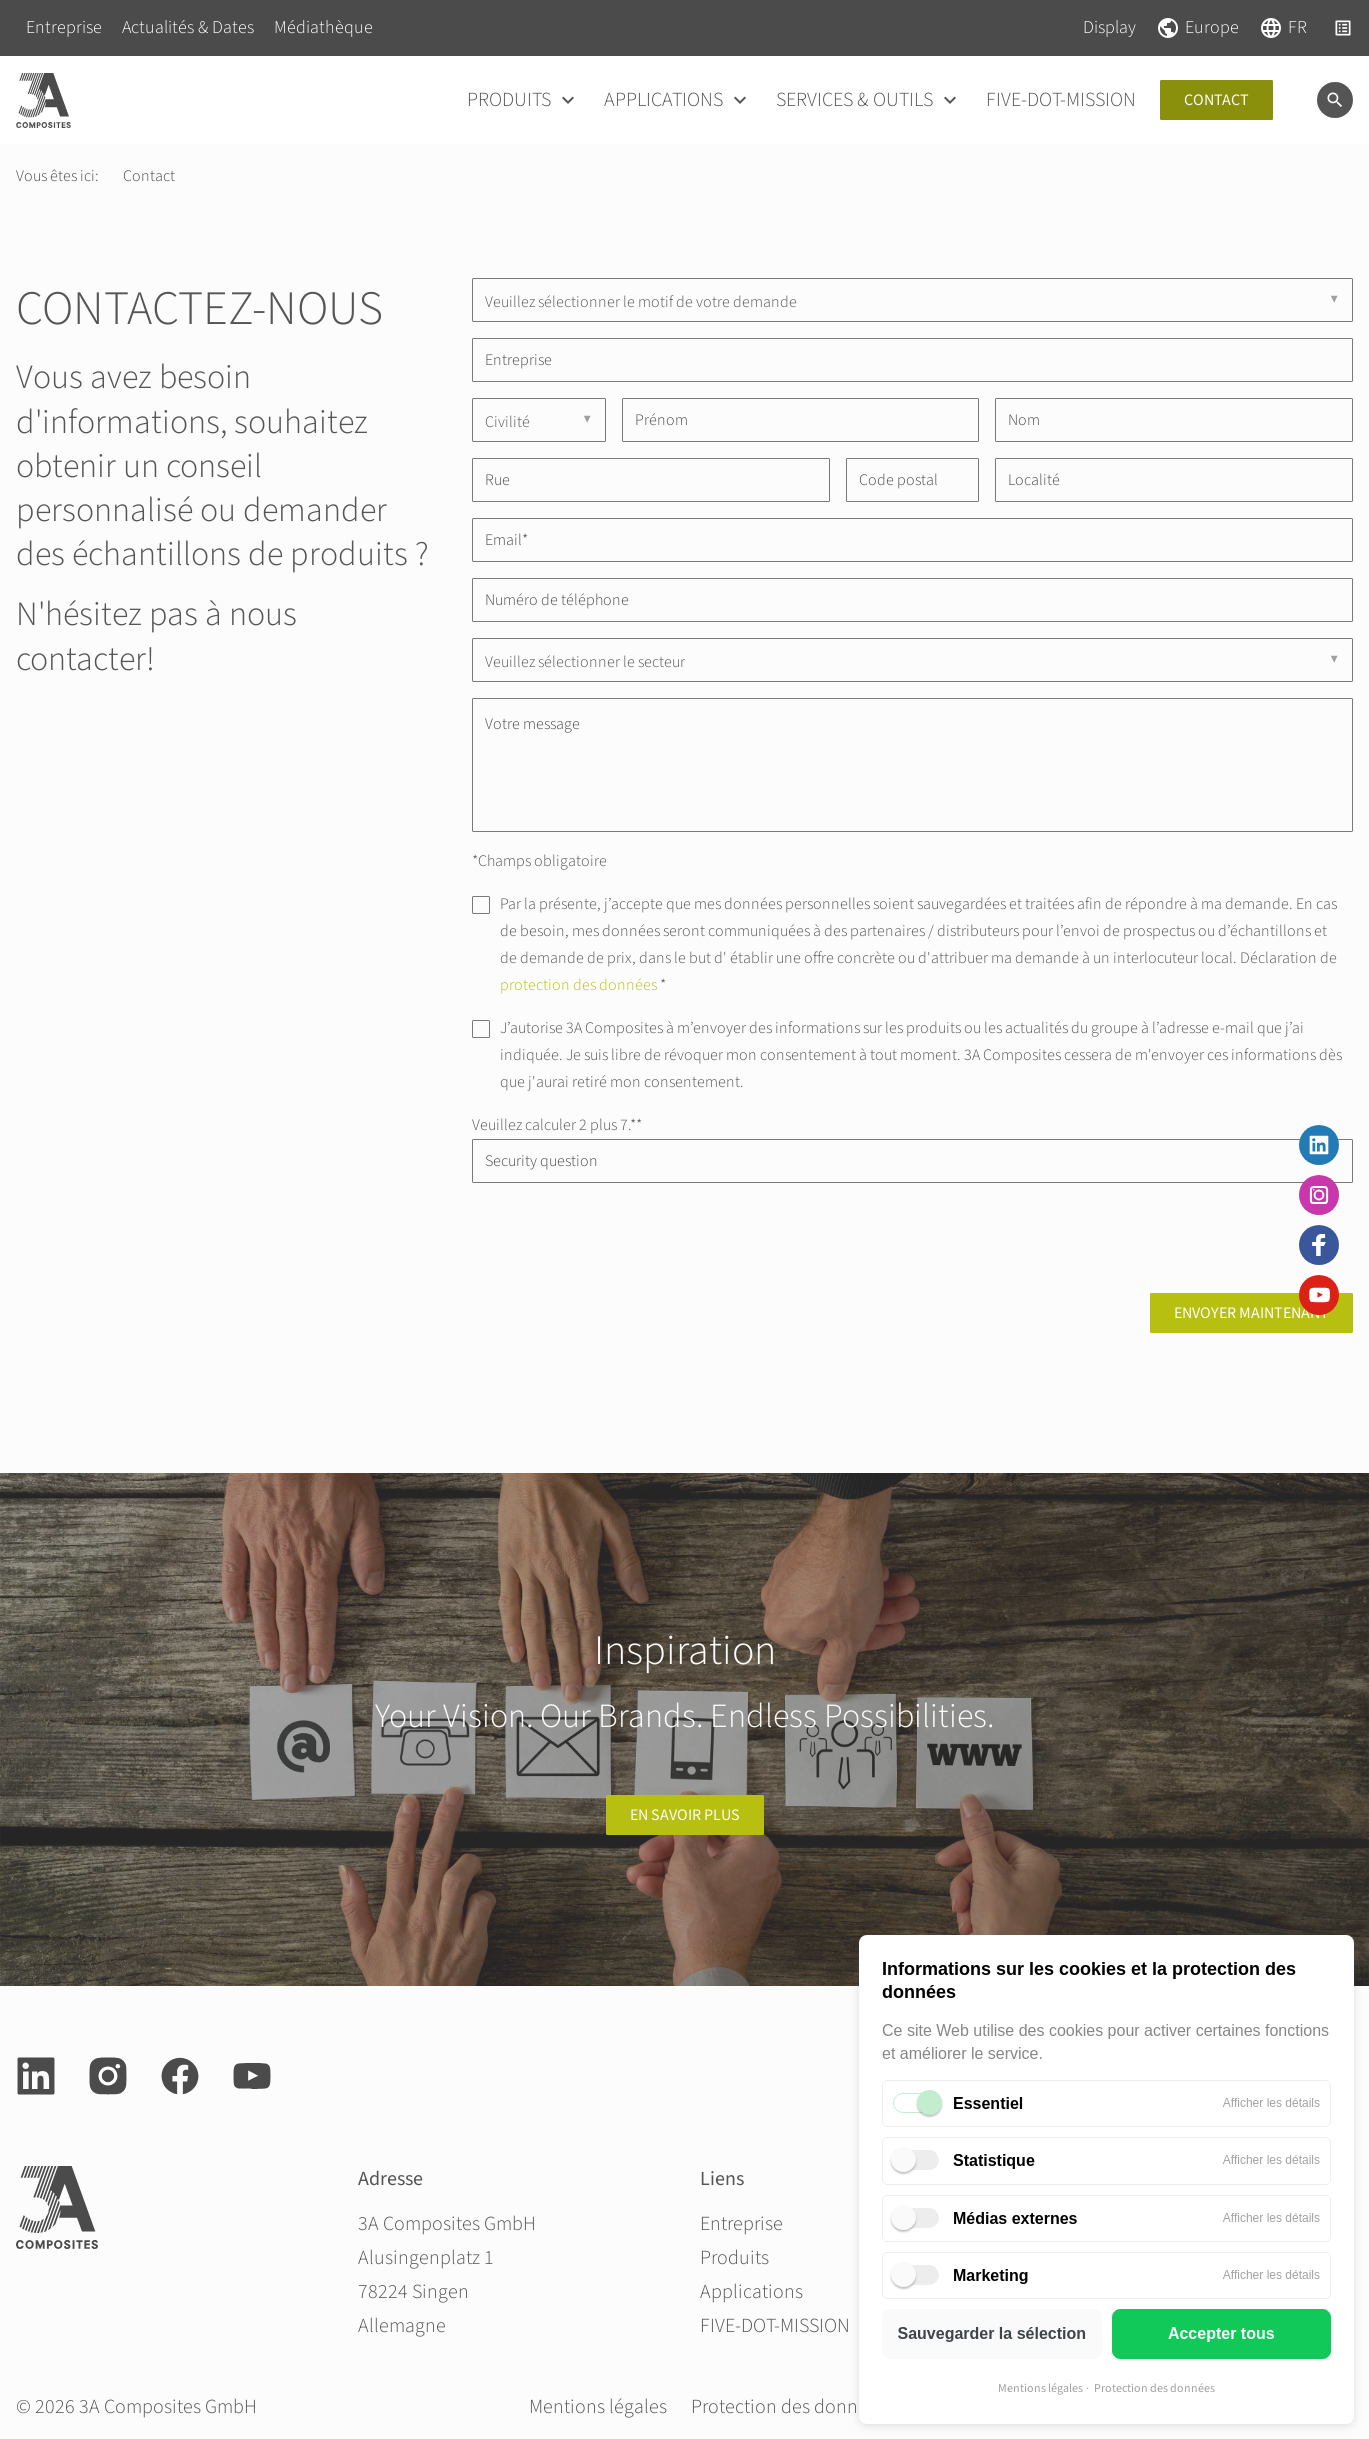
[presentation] (624, 1238)
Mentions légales (1040, 2388)
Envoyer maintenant (1251, 1313)
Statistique (994, 2160)
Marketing (991, 2275)
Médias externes (1015, 2218)
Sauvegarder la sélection (991, 2333)
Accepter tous (1221, 2333)
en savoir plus (685, 1815)
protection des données (578, 985)
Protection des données (1154, 2388)
